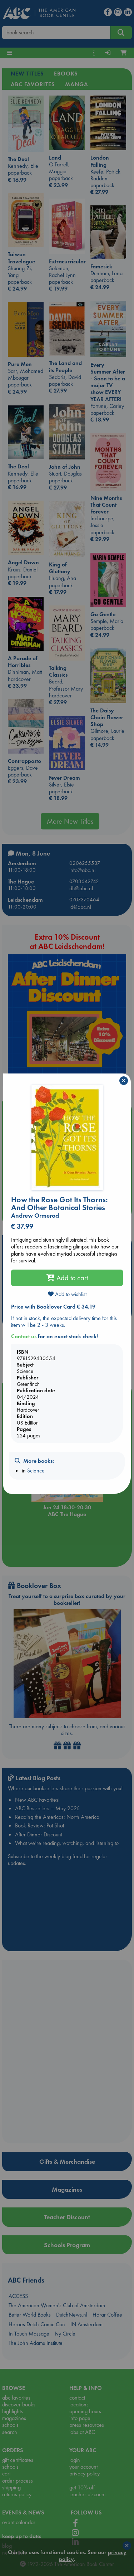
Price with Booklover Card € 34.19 (53, 1306)
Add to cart (67, 1277)
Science (36, 1470)
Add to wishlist (67, 1294)
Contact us (23, 1336)
